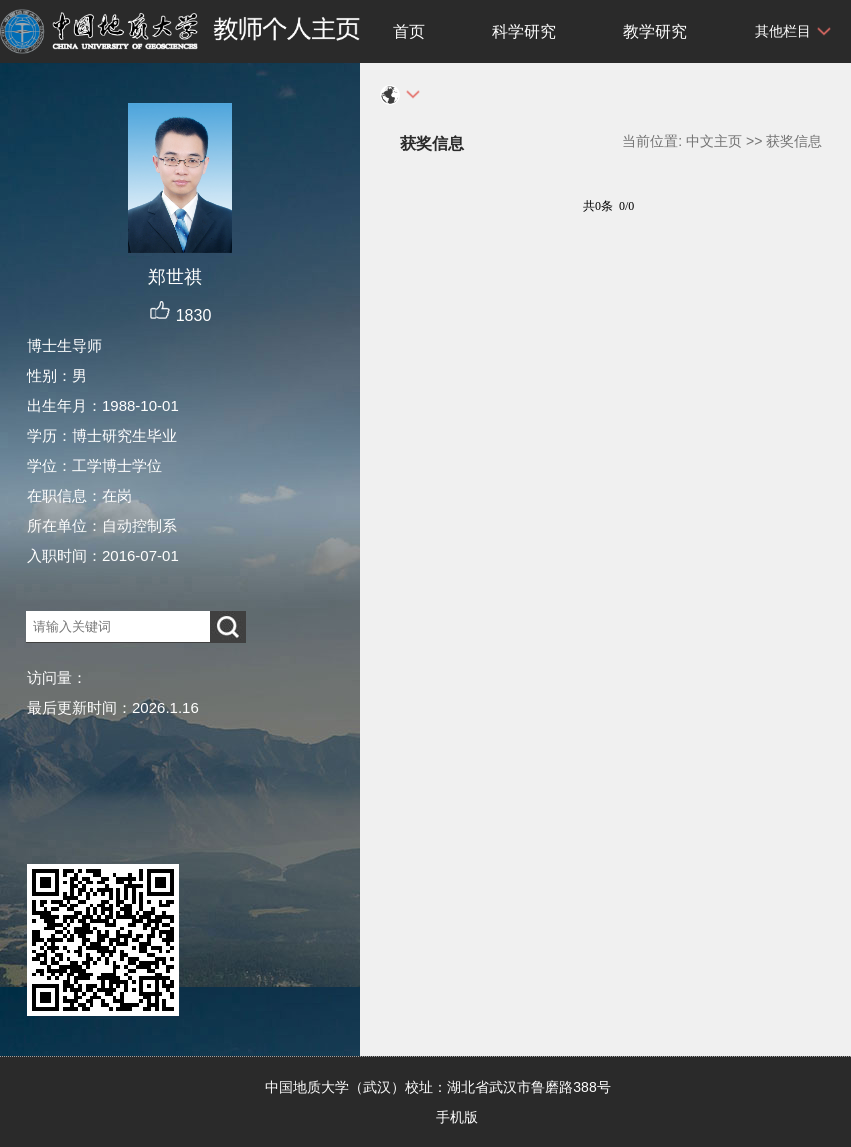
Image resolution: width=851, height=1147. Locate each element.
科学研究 (524, 31)
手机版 (457, 1117)
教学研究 (655, 31)
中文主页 (714, 141)
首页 (409, 31)
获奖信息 (794, 141)
